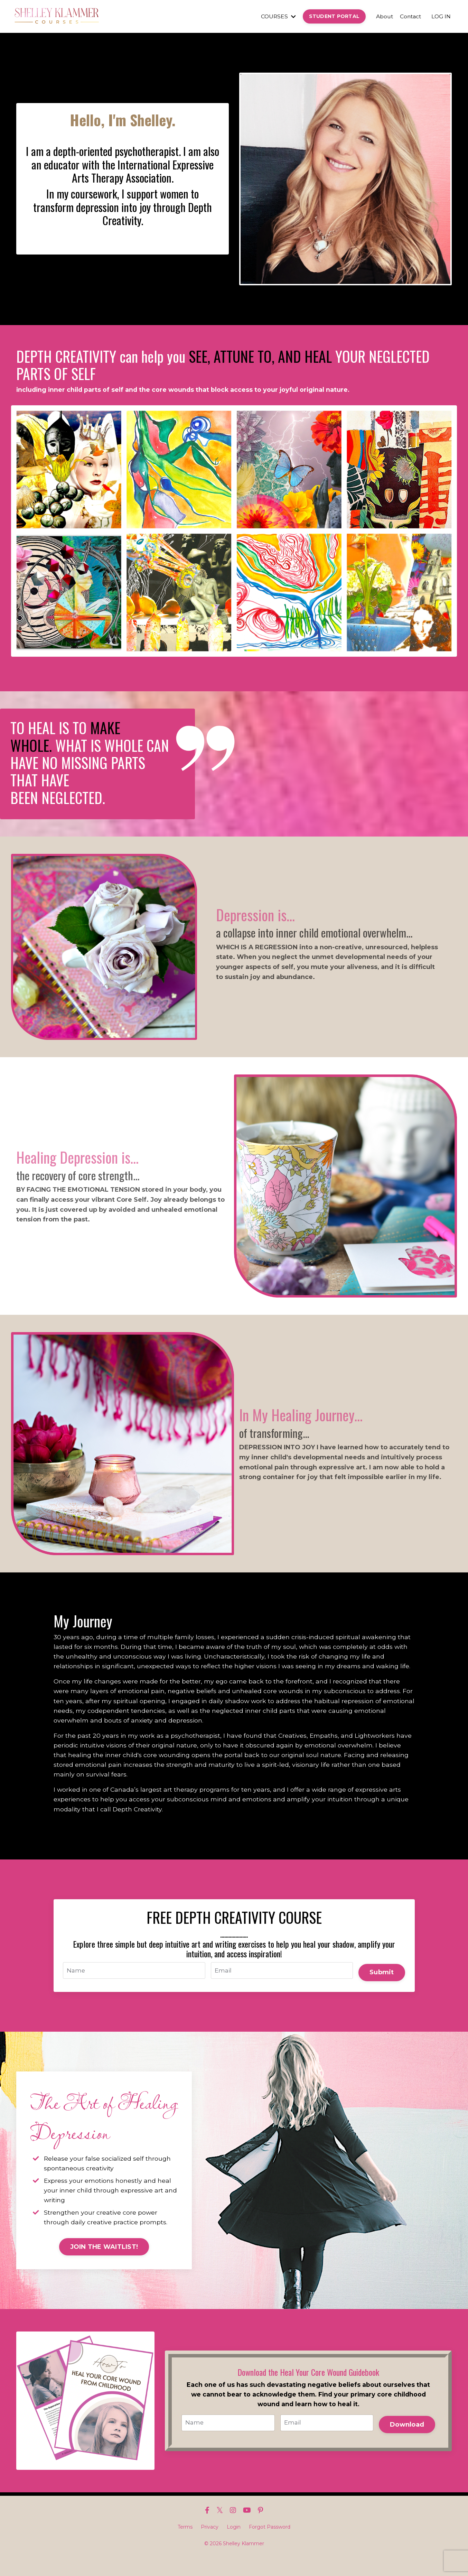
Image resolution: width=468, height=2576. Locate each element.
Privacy (209, 2545)
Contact (409, 16)
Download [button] (406, 2441)
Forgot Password (269, 2545)
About (382, 16)
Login (234, 2545)
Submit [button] (381, 1986)
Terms (185, 2545)
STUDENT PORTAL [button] (331, 16)
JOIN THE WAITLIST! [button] (104, 2265)
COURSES (275, 16)
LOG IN (441, 16)
